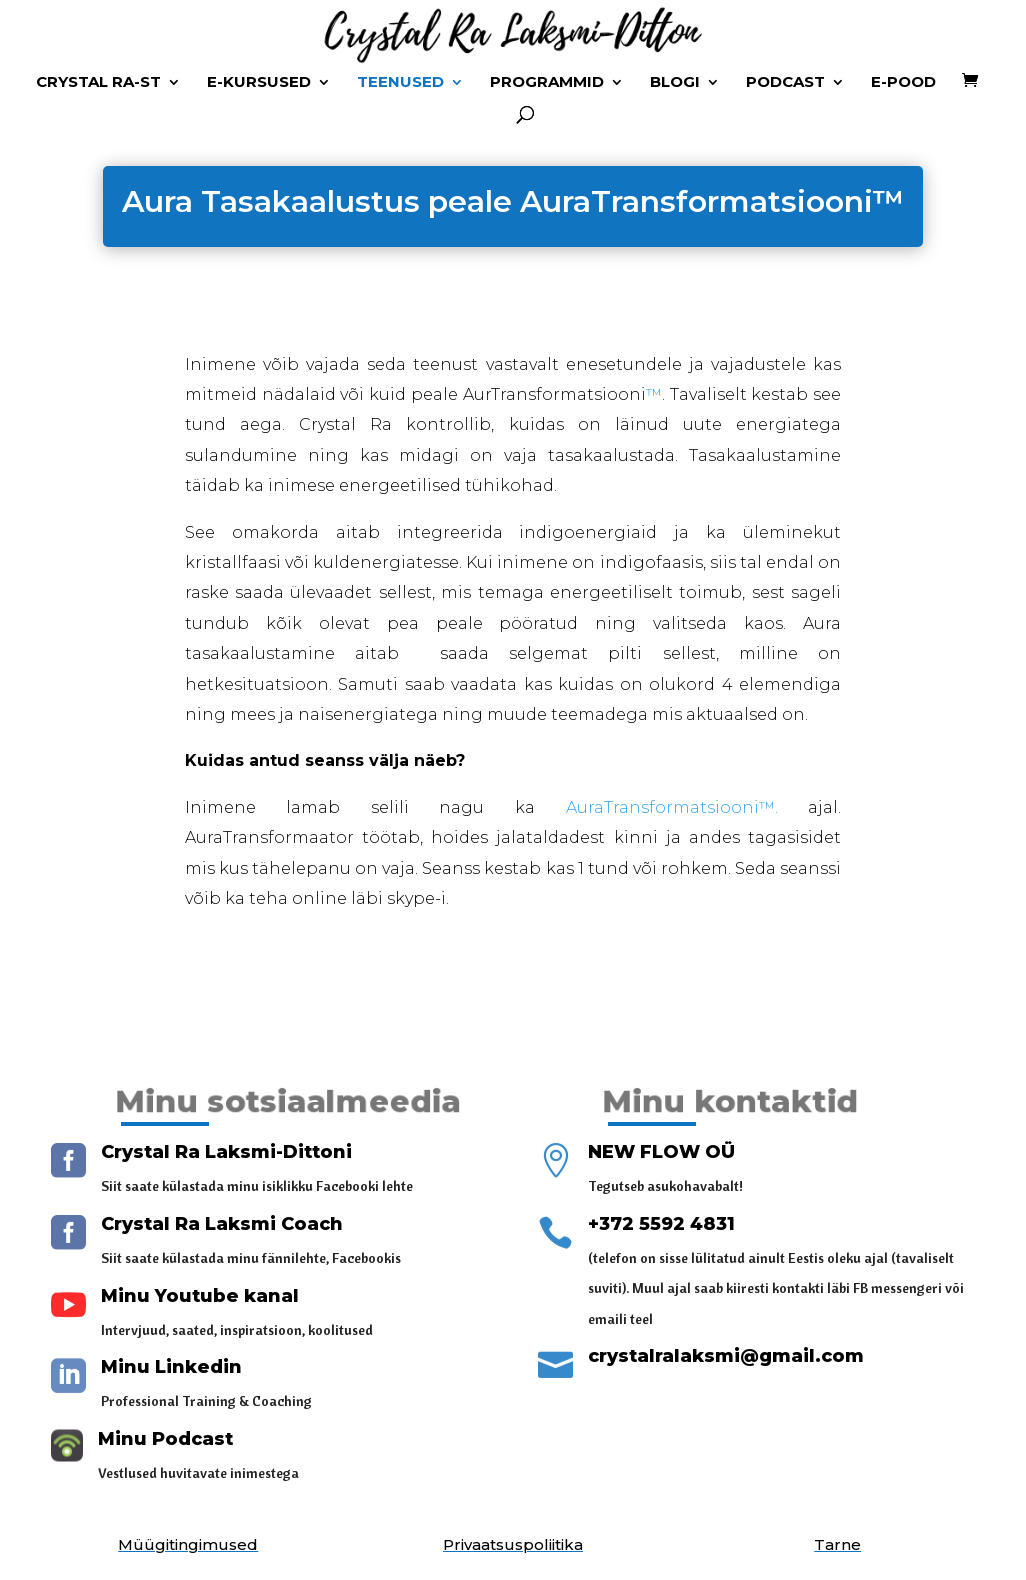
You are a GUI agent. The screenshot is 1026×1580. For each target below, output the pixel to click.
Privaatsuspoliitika (513, 1544)
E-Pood (903, 83)
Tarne (837, 1544)
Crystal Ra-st (98, 83)
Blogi (675, 83)
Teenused (400, 83)
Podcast (785, 83)
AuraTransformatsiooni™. (672, 807)
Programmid (547, 83)
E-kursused (259, 83)
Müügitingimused (188, 1544)
